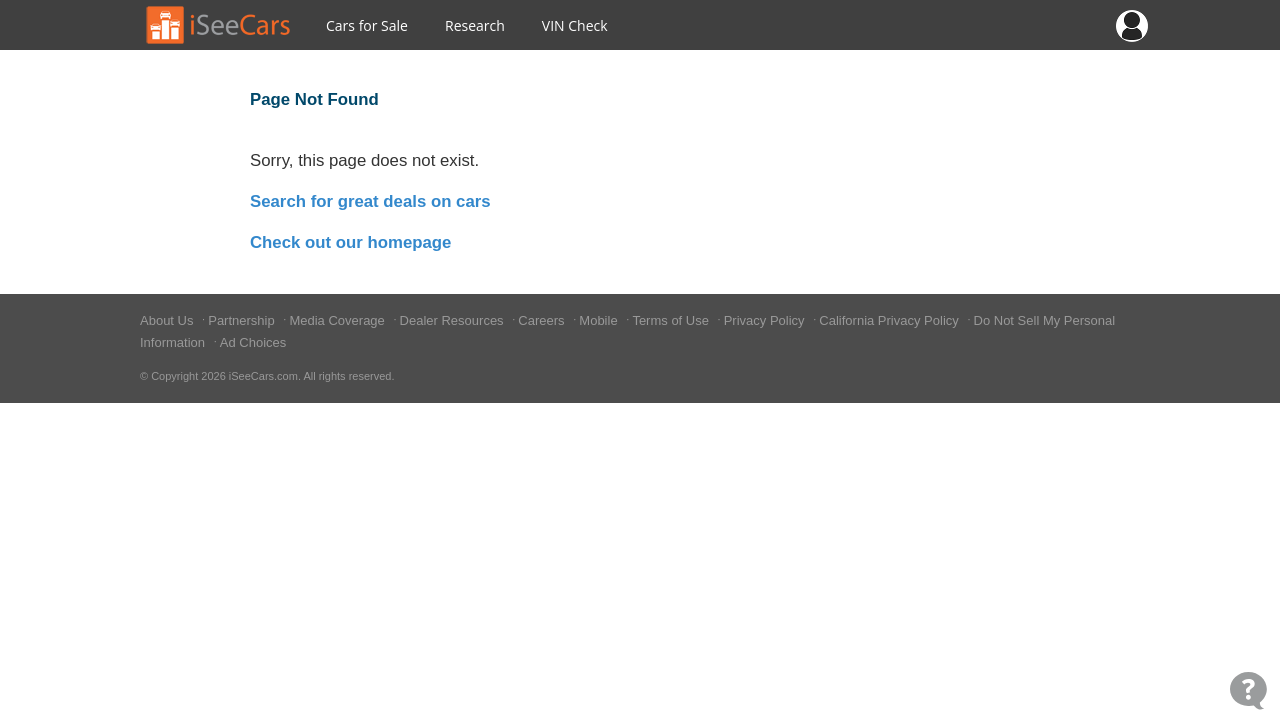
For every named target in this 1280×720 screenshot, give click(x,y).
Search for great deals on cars (370, 201)
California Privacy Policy (890, 320)
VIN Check (575, 25)
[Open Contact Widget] (1248, 690)
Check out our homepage (350, 242)
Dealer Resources (454, 320)
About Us (168, 320)
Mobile (600, 320)
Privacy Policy (766, 320)
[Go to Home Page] (219, 25)
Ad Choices (253, 342)
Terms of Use (672, 320)
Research (475, 25)
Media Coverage (338, 320)
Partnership (243, 320)
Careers (543, 320)
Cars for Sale (367, 25)
